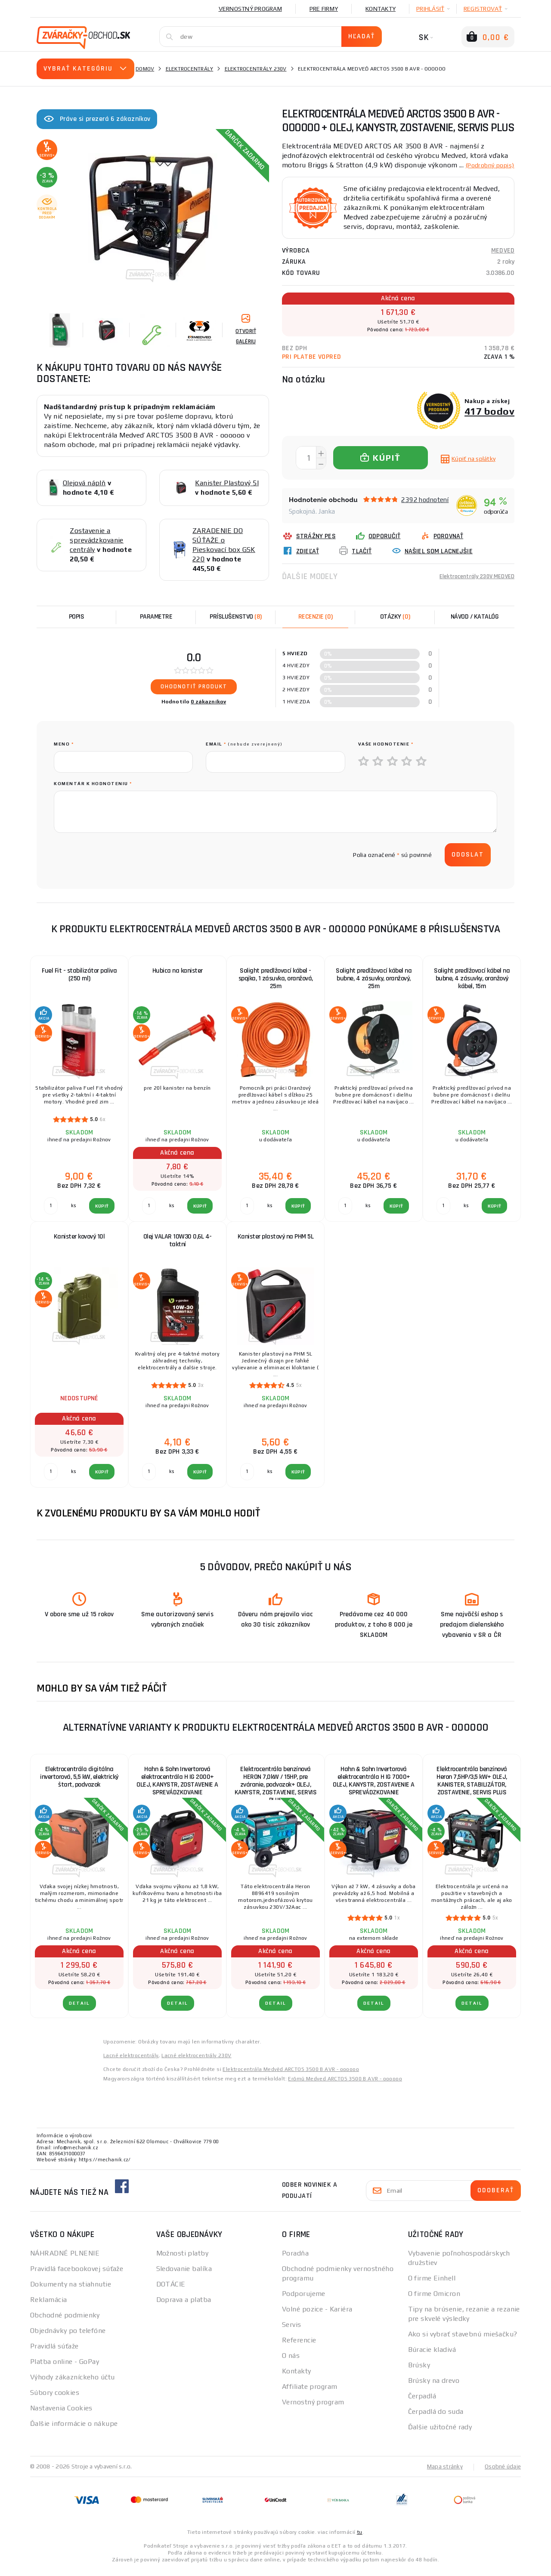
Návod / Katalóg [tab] (475, 623)
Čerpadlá (422, 2402)
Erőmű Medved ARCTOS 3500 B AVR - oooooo (345, 2085)
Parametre (156, 623)
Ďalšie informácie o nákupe (74, 2430)
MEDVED (502, 260)
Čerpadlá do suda (436, 2418)
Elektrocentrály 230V (256, 69)
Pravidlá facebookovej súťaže (76, 2275)
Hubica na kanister (177, 977)
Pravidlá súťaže (54, 2352)
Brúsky (419, 2371)
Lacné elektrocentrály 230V (196, 2062)
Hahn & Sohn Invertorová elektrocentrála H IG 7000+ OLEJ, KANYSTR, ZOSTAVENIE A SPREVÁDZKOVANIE (374, 1787)
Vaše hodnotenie (386, 750)
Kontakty (380, 8)
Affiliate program (309, 2393)
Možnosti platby (182, 2260)
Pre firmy (324, 8)
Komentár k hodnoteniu (93, 790)
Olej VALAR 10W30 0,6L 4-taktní (177, 1247)
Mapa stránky (442, 2472)
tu (359, 2538)
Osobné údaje (502, 2472)
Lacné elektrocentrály (130, 2062)
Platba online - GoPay (64, 2368)
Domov (145, 69)
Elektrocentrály (190, 69)
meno (64, 750)
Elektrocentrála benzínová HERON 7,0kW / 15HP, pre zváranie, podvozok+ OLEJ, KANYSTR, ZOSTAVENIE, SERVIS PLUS (276, 1787)
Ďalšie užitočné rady (440, 2433)
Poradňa (295, 2260)
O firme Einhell (432, 2284)
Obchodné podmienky (65, 2321)
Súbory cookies (54, 2399)
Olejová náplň (84, 483)
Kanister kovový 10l (79, 1243)
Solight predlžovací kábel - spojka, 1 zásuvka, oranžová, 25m (275, 985)
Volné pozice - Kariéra (317, 2315)
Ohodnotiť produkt (194, 693)
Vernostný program (250, 8)
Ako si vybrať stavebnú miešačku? (462, 2340)
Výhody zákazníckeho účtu (72, 2383)
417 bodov (489, 420)
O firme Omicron (434, 2300)
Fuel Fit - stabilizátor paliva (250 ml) (79, 981)
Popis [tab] (76, 623)
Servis (291, 2331)
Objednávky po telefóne (68, 2337)
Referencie (299, 2346)
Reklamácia (48, 2306)
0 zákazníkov (208, 708)
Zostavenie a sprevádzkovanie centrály (97, 540)
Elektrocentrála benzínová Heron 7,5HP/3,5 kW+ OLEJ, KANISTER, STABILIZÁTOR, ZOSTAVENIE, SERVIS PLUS (471, 1787)
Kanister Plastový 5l (227, 483)
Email (244, 750)
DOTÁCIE (171, 2290)
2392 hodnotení (425, 509)
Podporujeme (303, 2300)
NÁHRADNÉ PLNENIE (64, 2260)
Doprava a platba (183, 2306)
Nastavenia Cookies (61, 2414)
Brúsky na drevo (434, 2387)
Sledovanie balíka (184, 2275)
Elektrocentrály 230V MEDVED (471, 585)
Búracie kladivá (432, 2356)
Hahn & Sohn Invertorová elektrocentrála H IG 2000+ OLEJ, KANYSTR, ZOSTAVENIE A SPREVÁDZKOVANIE (177, 1787)
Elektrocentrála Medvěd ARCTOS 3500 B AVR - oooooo (291, 2076)
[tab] (315, 623)
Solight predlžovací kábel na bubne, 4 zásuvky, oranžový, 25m (374, 985)
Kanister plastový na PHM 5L (276, 1243)
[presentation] (119, 861)
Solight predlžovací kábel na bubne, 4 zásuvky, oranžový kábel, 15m (472, 985)
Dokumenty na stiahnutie (70, 2290)
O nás (291, 2362)
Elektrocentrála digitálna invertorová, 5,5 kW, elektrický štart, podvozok (79, 1783)
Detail (79, 2009)
